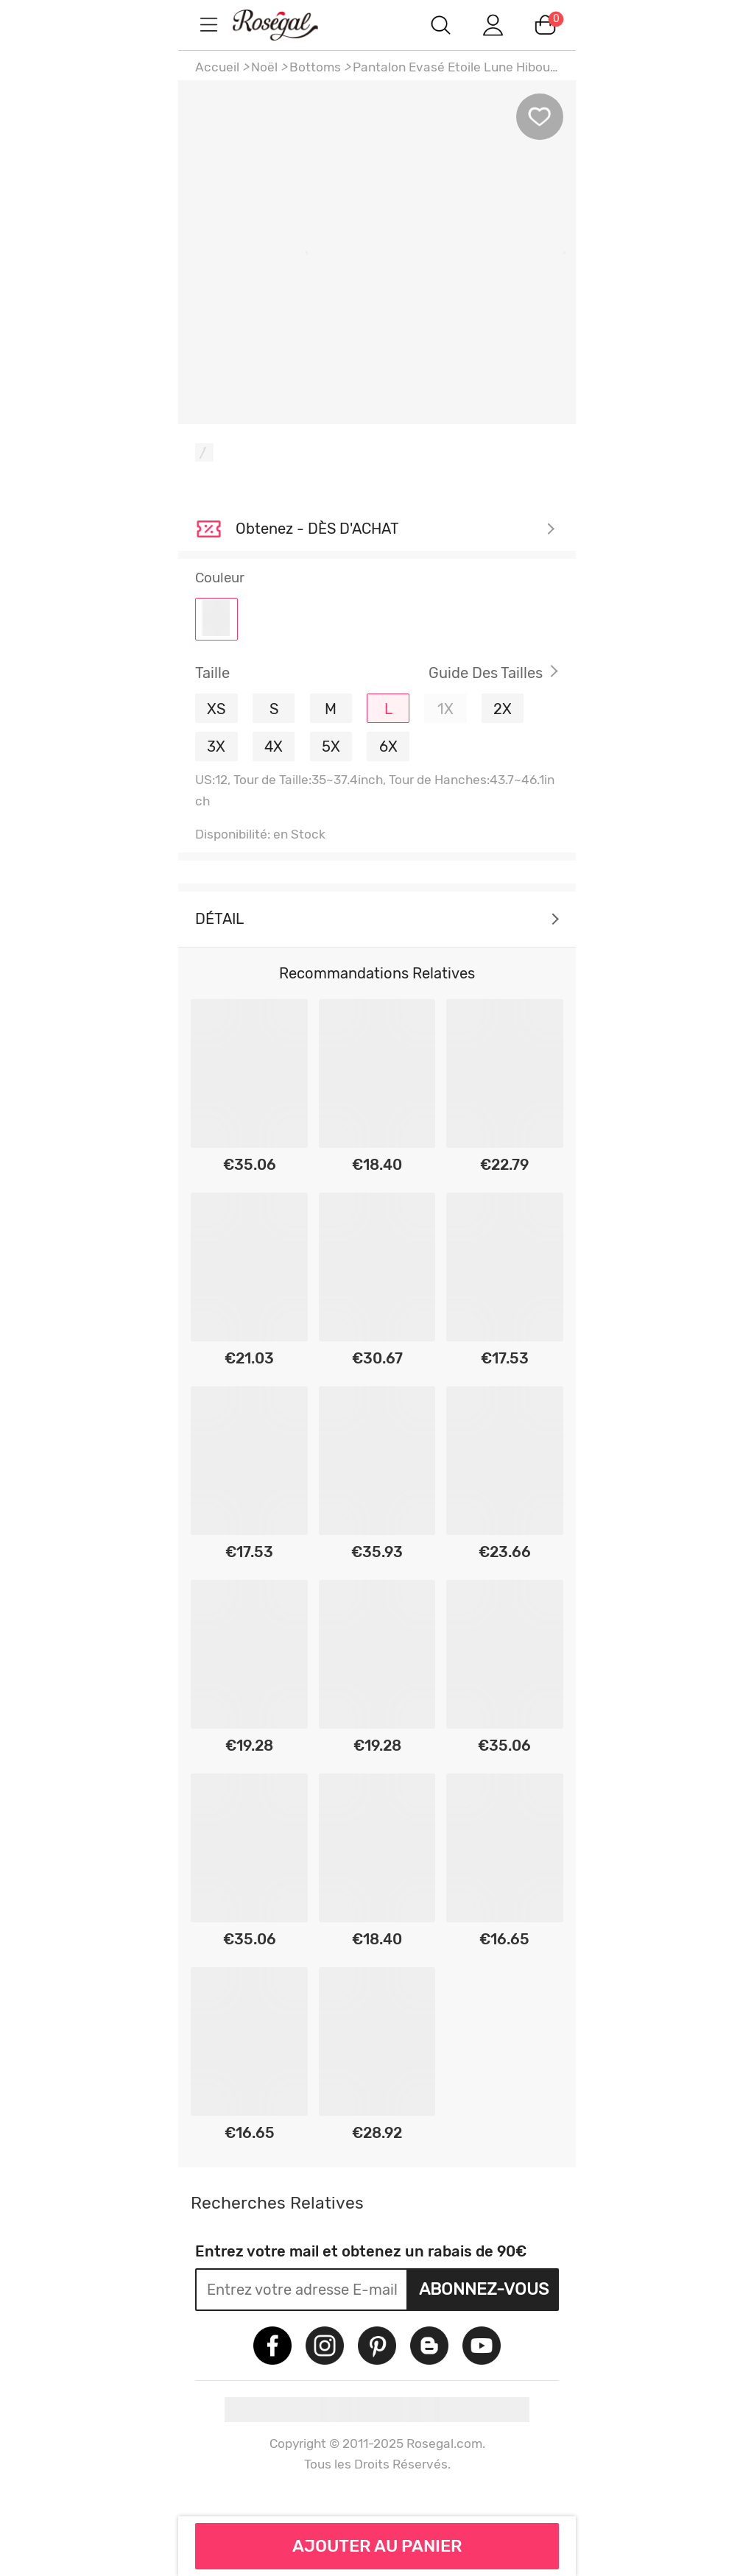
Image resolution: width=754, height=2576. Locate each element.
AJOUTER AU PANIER (377, 2546)
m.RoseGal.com (288, 24)
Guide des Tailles (486, 673)
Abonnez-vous (484, 2289)
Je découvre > (395, 529)
